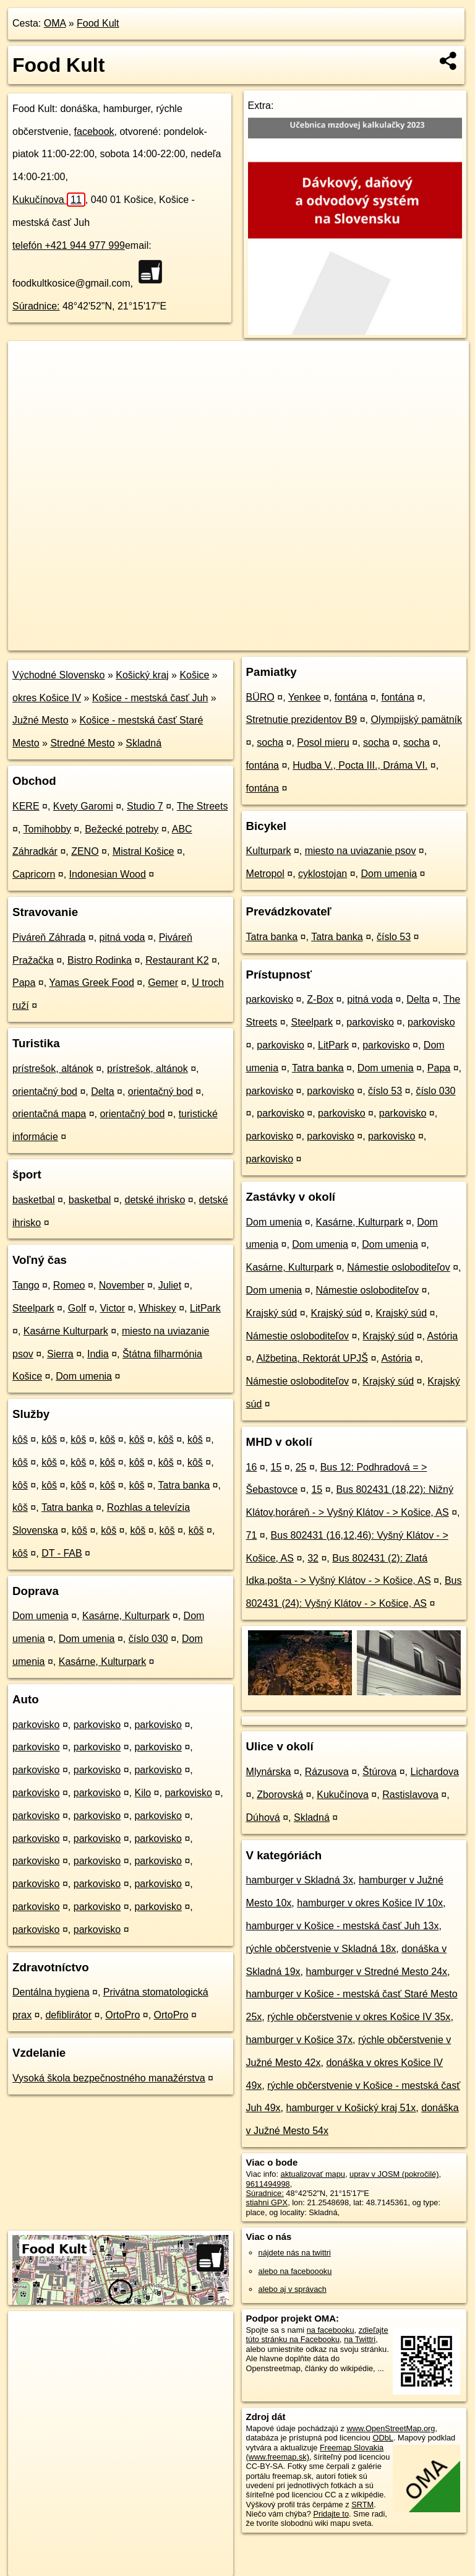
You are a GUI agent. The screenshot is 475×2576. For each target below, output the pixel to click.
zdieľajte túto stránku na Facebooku (317, 2334)
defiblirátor (68, 2015)
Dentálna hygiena (51, 1992)
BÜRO (260, 697)
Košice (194, 675)
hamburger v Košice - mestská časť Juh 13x (342, 1926)
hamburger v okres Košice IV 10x (370, 1903)
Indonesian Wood (107, 874)
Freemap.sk (319, 640)
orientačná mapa (49, 1114)
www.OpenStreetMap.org (390, 2428)
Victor (112, 1308)
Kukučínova (48, 199)
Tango (26, 1285)
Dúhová (263, 1817)
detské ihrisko (155, 1200)
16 (251, 1467)
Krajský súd (271, 1313)
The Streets (202, 806)
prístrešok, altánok (52, 1068)
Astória (442, 1336)
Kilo (142, 1792)
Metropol (265, 873)
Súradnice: (36, 306)
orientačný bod (44, 1091)
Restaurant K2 (176, 960)
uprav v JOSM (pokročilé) (394, 2174)
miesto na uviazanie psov (360, 850)
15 (276, 1467)
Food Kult (98, 23)
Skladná (143, 743)
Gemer (163, 982)
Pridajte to (331, 2513)
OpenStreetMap (255, 640)
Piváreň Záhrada (48, 937)
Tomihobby (47, 829)
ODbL (382, 2437)
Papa (23, 982)
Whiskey (157, 1308)
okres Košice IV (46, 698)
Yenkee (304, 697)
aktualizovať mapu (313, 2174)
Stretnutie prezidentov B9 (301, 719)
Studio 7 (145, 806)
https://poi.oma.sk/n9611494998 (413, 640)
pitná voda (122, 937)
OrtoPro (122, 2015)
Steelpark (33, 1308)
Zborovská (280, 1794)
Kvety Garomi (83, 806)
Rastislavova (410, 1794)
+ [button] (29, 362)
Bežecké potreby (121, 829)
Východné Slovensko (58, 675)
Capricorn (33, 874)
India (98, 1354)
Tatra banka (184, 1485)
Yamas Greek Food (91, 982)
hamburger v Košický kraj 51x (351, 2108)
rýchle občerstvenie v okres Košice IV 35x (358, 2017)
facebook (94, 131)
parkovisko (35, 1724)
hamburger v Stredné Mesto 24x (377, 1971)
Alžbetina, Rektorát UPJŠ (312, 1358)
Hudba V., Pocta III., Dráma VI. (360, 765)
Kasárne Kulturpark (66, 1331)
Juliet (169, 1285)
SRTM (362, 2504)
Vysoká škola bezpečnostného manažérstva (108, 2078)
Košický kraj (142, 675)
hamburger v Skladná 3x (299, 1880)
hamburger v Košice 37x (299, 2039)
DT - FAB (61, 1553)
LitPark (205, 1308)
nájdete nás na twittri (295, 2252)
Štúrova (379, 1771)
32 (313, 1558)
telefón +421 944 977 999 (68, 245)
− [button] (29, 381)
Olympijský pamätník (416, 719)
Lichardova (435, 1771)
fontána (351, 697)
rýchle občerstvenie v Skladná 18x (321, 1948)
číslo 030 (148, 1638)
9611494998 (268, 2184)
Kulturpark (268, 850)
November (122, 1285)
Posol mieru (323, 742)
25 (301, 1467)
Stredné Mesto (82, 743)
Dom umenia (84, 1376)
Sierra (60, 1354)
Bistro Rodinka (99, 960)
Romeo (69, 1285)
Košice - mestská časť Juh (150, 698)
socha (270, 742)
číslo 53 (394, 936)
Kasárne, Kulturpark (125, 1615)
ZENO (84, 851)
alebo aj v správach (293, 2289)
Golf (77, 1308)
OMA (55, 23)
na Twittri (359, 2339)
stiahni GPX (267, 2202)
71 (251, 1535)
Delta (102, 1091)
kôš (20, 1439)
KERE (26, 806)
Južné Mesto (40, 720)
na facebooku (330, 2330)
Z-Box (320, 999)
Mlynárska (268, 1771)
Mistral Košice (143, 851)
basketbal (33, 1200)
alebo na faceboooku (295, 2271)
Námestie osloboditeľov (398, 1267)
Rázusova (327, 1771)
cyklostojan (322, 873)
